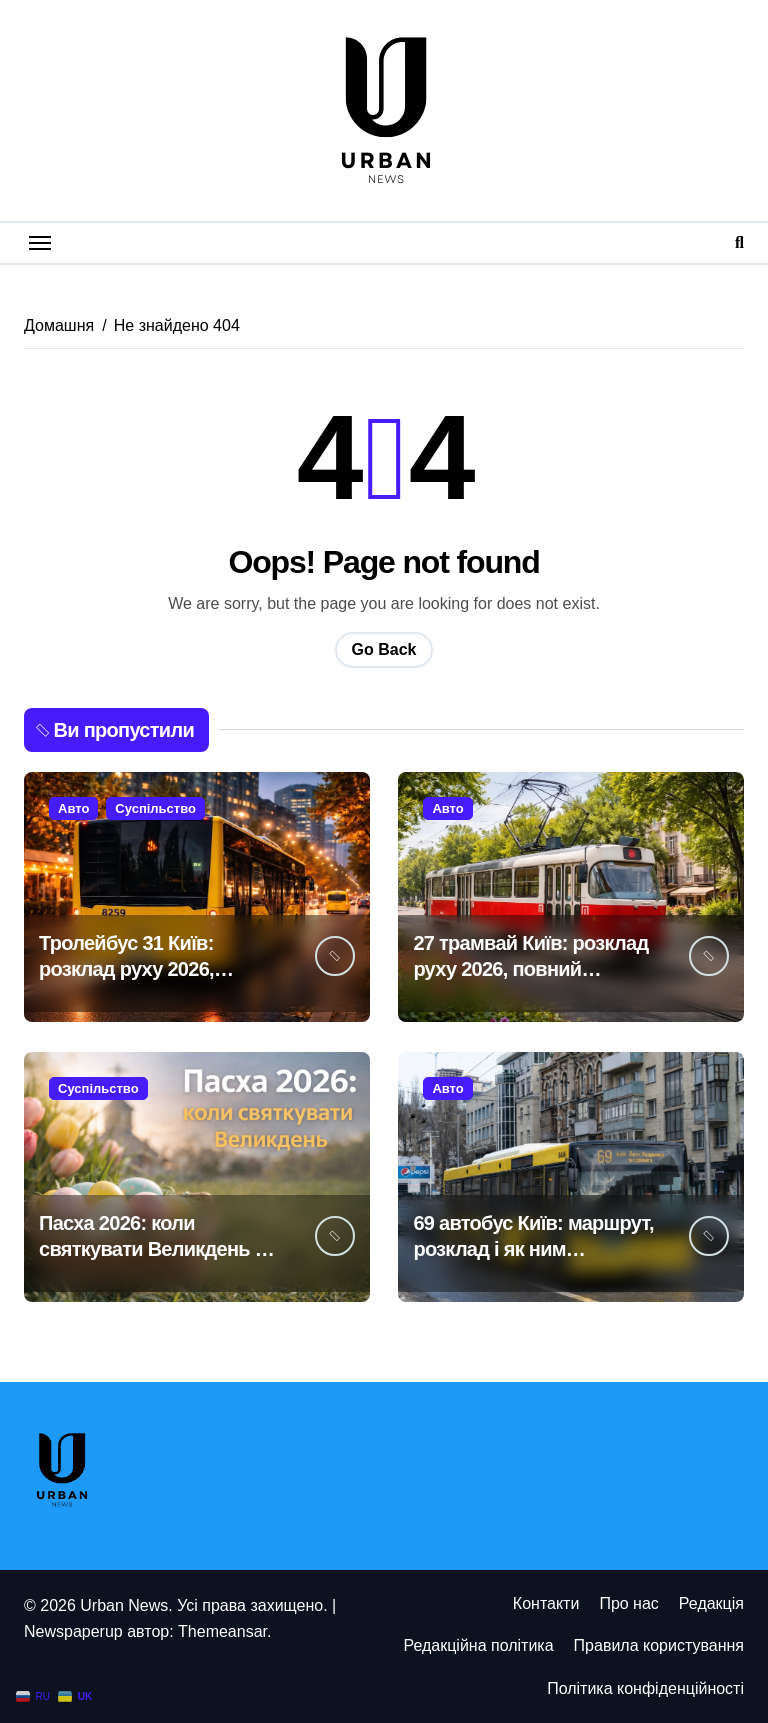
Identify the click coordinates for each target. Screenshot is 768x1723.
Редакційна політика (478, 1645)
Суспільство (155, 808)
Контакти (546, 1603)
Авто (73, 808)
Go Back (384, 649)
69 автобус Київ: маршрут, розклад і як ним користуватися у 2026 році (535, 1249)
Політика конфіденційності (645, 1688)
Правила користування (659, 1645)
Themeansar (222, 1631)
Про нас (628, 1603)
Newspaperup (73, 1631)
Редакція (711, 1603)
